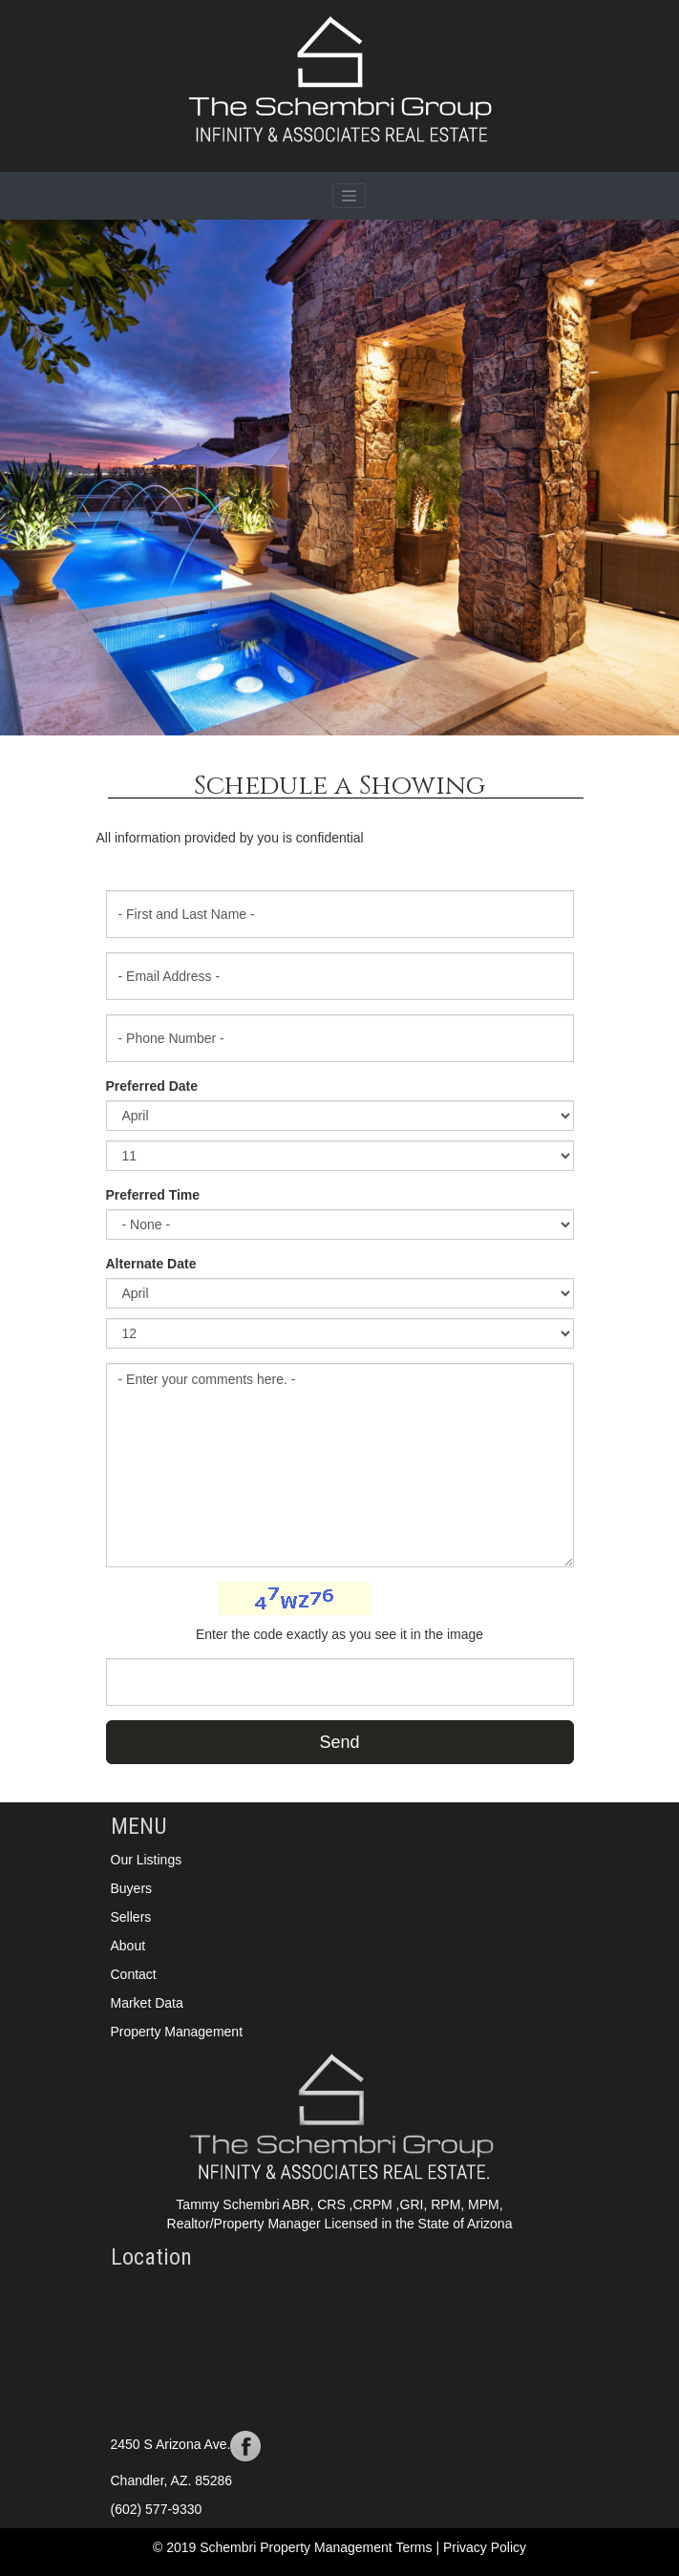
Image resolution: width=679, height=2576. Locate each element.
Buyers (132, 1888)
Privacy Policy (484, 2547)
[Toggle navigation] (349, 195)
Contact (134, 1974)
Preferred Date (152, 1086)
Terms (415, 2547)
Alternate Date (151, 1263)
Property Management (177, 2031)
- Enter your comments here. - (340, 1465)
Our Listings (146, 1859)
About (128, 1945)
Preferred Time (153, 1195)
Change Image (418, 1597)
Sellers (131, 1917)
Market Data (147, 2003)
